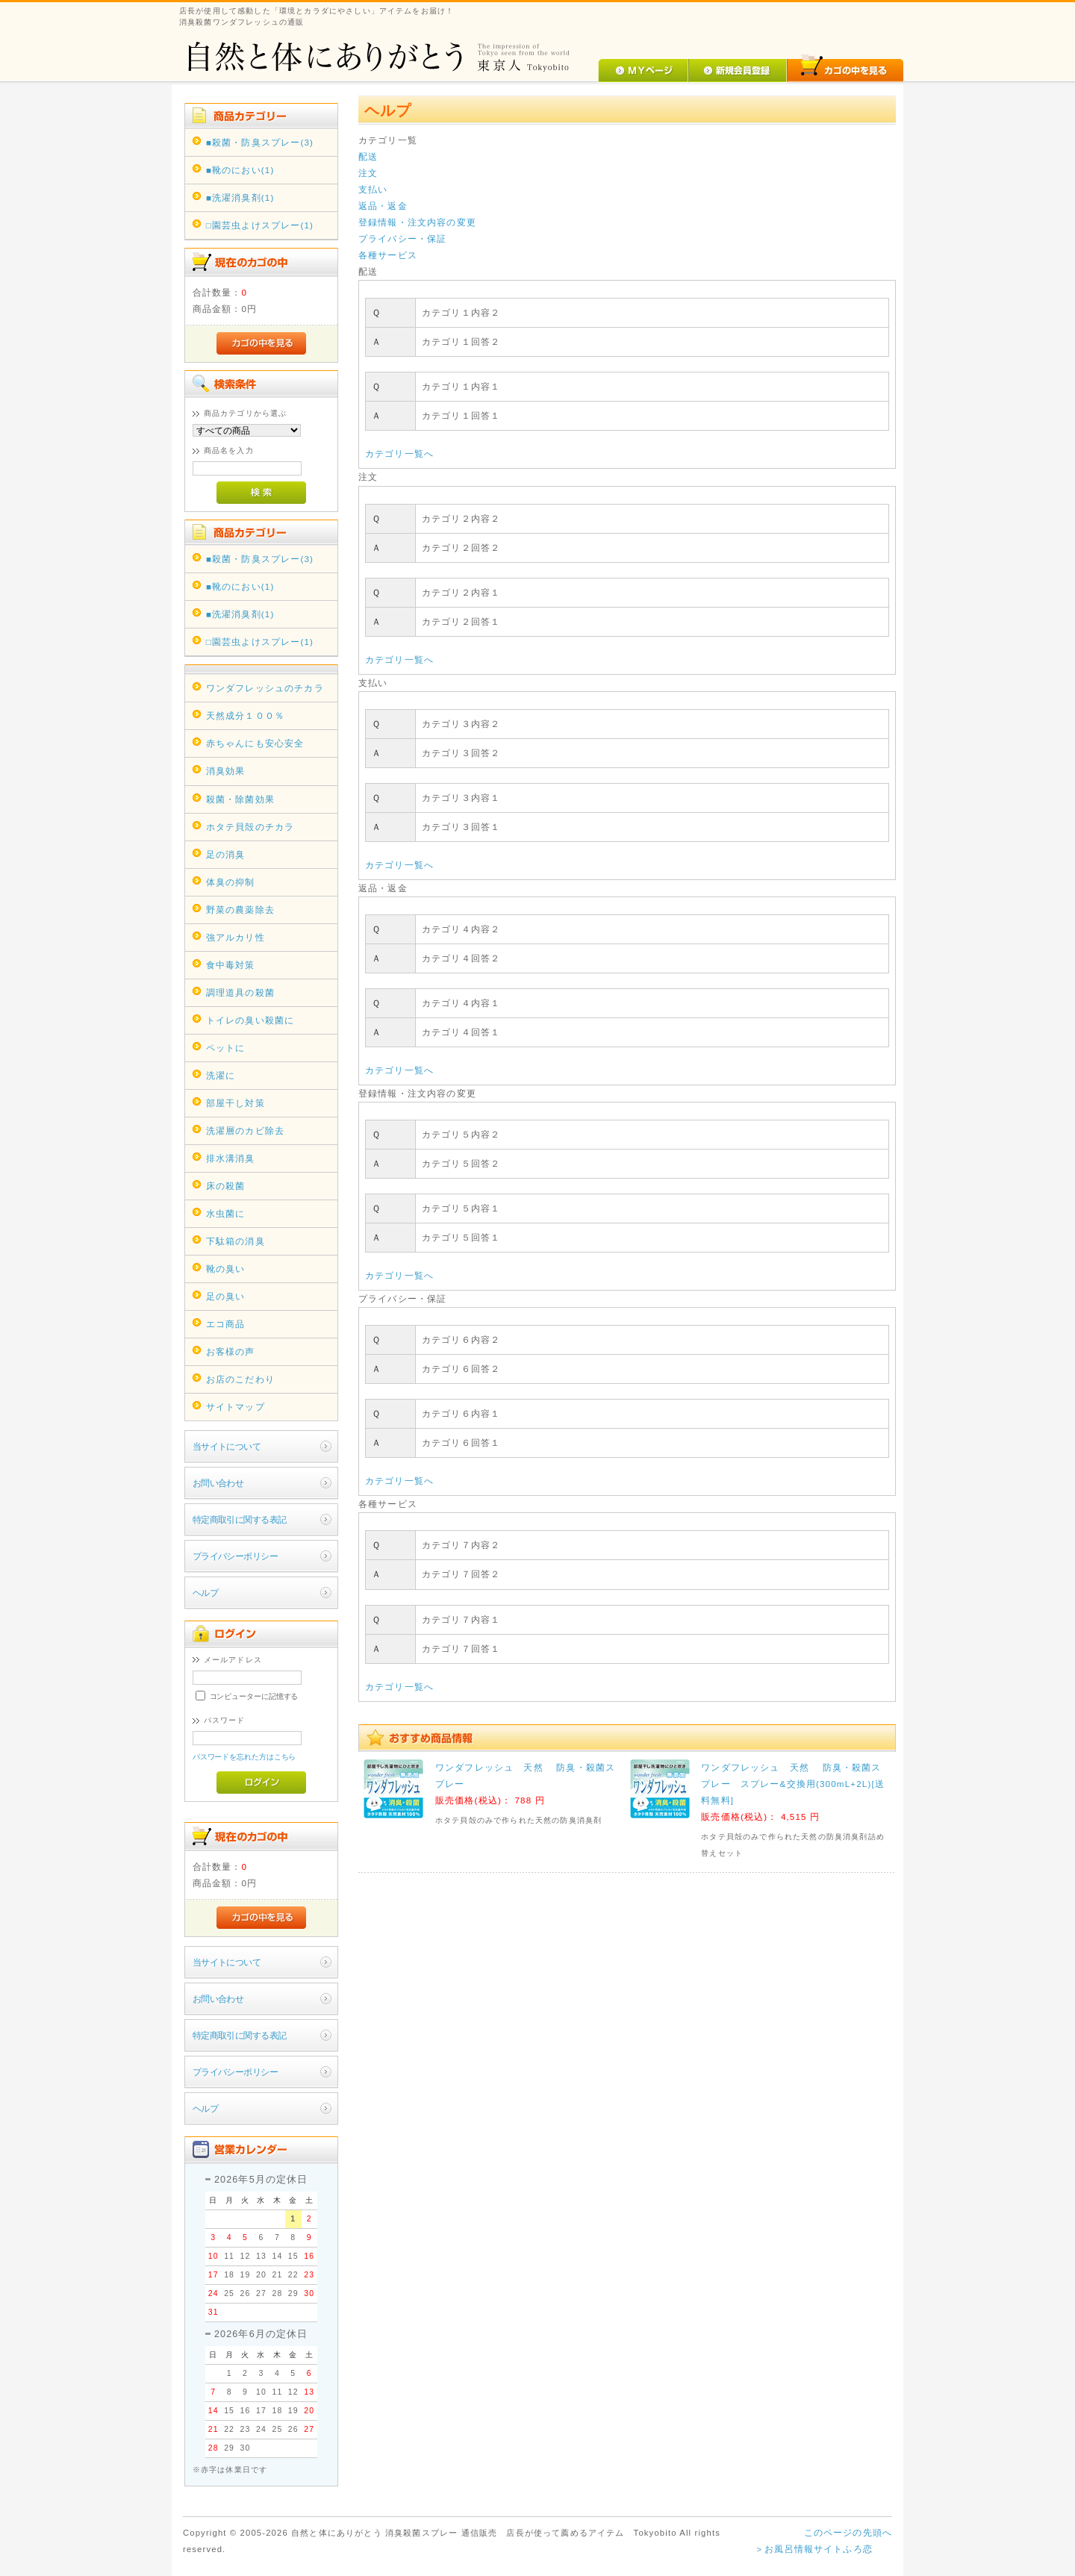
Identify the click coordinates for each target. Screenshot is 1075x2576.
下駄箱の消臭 (235, 1241)
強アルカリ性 (235, 937)
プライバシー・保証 (402, 238)
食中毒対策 (230, 965)
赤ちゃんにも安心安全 (255, 743)
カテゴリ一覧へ (399, 453)
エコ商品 (226, 1324)
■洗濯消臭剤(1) (240, 197)
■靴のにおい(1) (240, 170)
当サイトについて (227, 1446)
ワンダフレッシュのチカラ (265, 688)
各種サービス (387, 255)
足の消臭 (226, 854)
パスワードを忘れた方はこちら (244, 1757)
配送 (368, 156)
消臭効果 (226, 771)
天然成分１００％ (245, 715)
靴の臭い (226, 1268)
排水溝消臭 (230, 1158)
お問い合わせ (218, 1483)
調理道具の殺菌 (240, 992)
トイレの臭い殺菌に (250, 1020)
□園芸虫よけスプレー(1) (260, 225)
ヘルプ (205, 1592)
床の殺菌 (226, 1186)
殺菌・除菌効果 (240, 799)
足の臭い (226, 1296)
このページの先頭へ (848, 2532)
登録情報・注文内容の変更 (417, 222)
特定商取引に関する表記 (240, 1519)
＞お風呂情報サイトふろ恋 (814, 2549)
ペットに (226, 1047)
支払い (372, 189)
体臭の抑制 (230, 882)
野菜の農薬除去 (240, 909)
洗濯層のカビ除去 (245, 1130)
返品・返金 (383, 205)
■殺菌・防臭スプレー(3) (260, 142)
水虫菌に (226, 1213)
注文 (368, 173)
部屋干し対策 (235, 1103)
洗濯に (220, 1075)
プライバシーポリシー (235, 1556)
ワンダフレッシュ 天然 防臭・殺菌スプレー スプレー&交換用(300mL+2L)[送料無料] (793, 1783)
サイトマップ (235, 1407)
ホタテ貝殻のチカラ (250, 827)
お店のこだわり (240, 1379)
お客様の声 (230, 1351)
